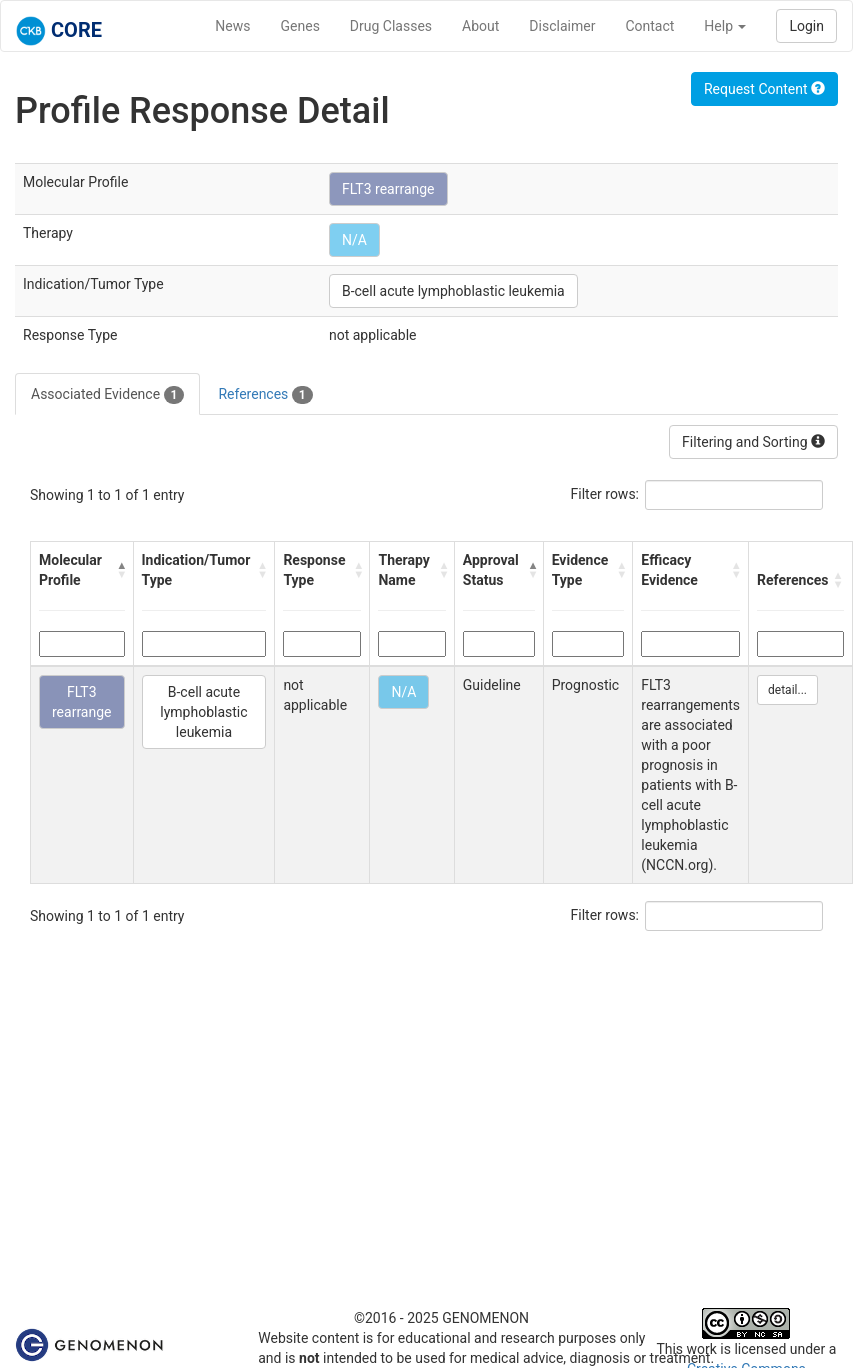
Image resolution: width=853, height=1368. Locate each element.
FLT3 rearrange (388, 189)
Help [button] (725, 26)
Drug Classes (391, 26)
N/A (354, 240)
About (480, 26)
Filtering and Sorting (753, 442)
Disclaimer (562, 26)
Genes (300, 26)
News (232, 26)
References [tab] (265, 395)
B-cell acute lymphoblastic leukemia (453, 291)
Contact (649, 26)
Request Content (764, 89)
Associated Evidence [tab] (107, 395)
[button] (120, 570)
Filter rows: (605, 494)
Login (806, 26)
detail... (787, 690)
